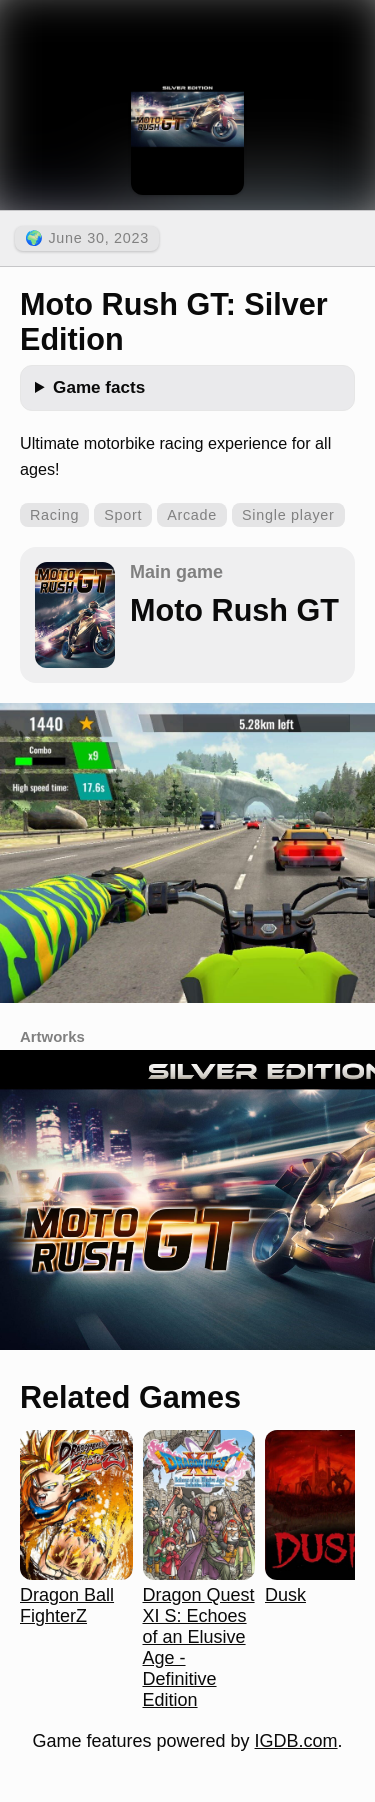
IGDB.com (296, 1741)
